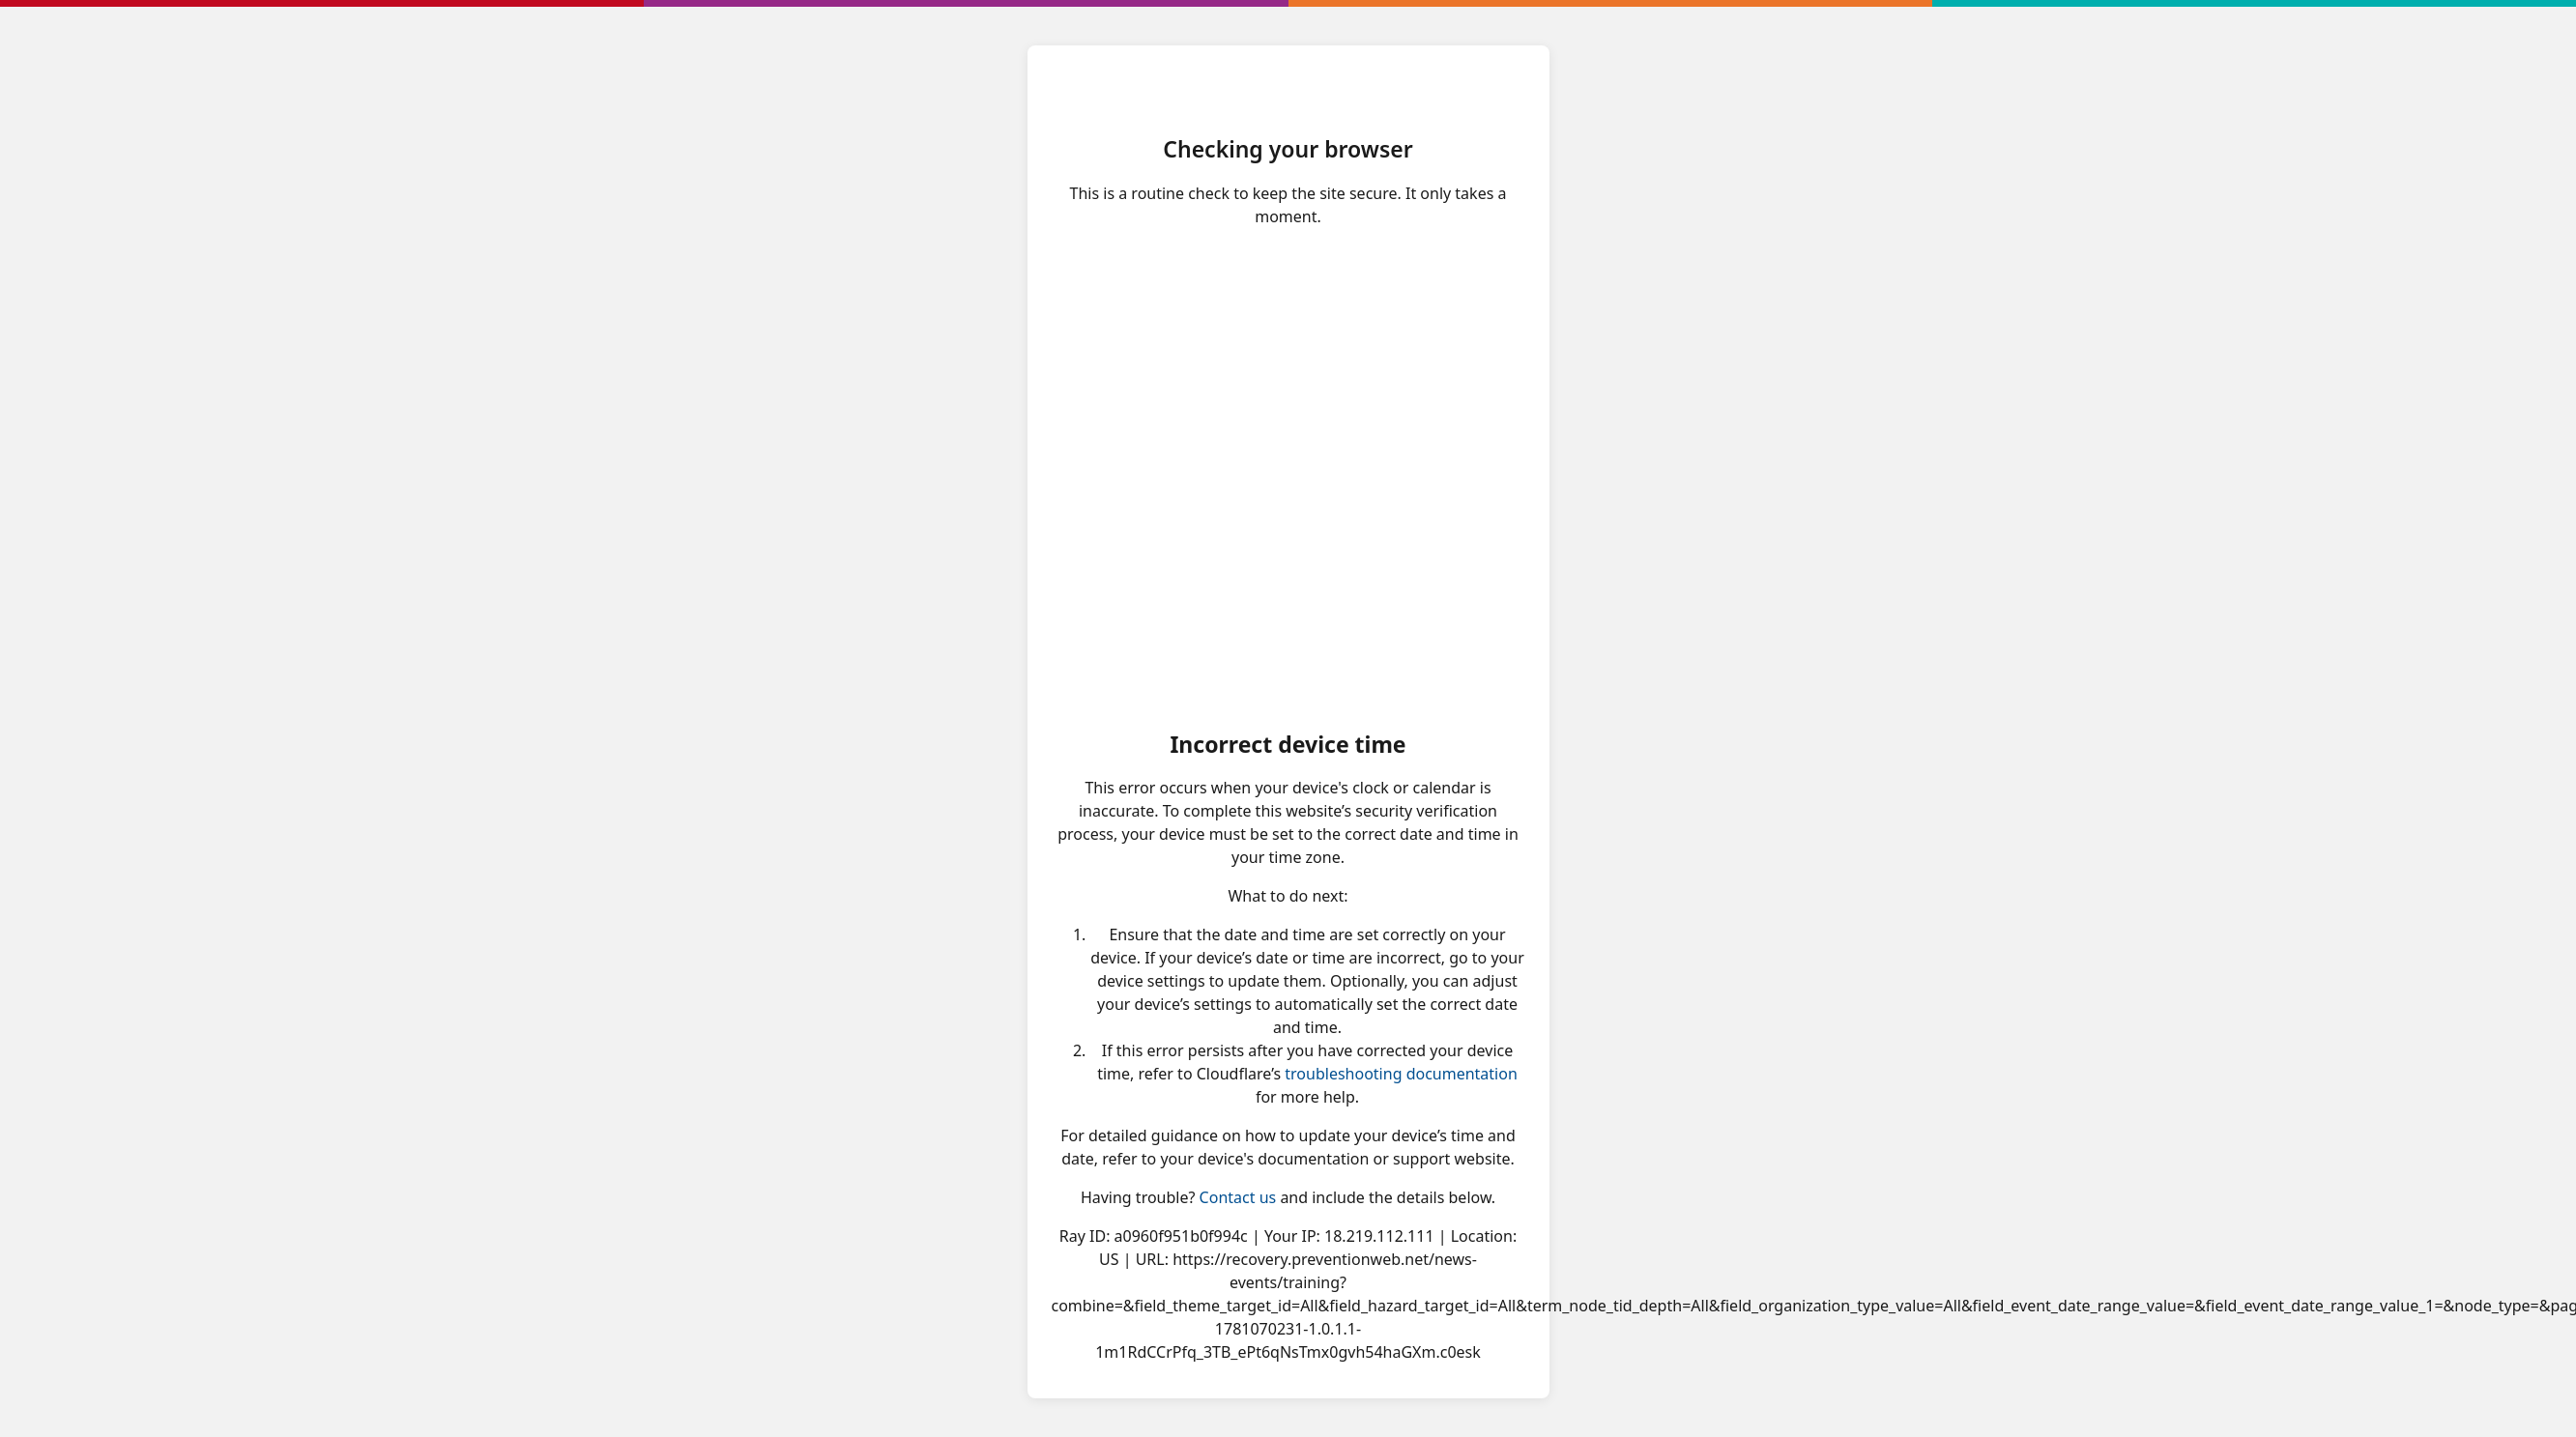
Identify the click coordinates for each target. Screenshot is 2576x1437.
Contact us (1238, 1197)
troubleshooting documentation (1401, 1073)
